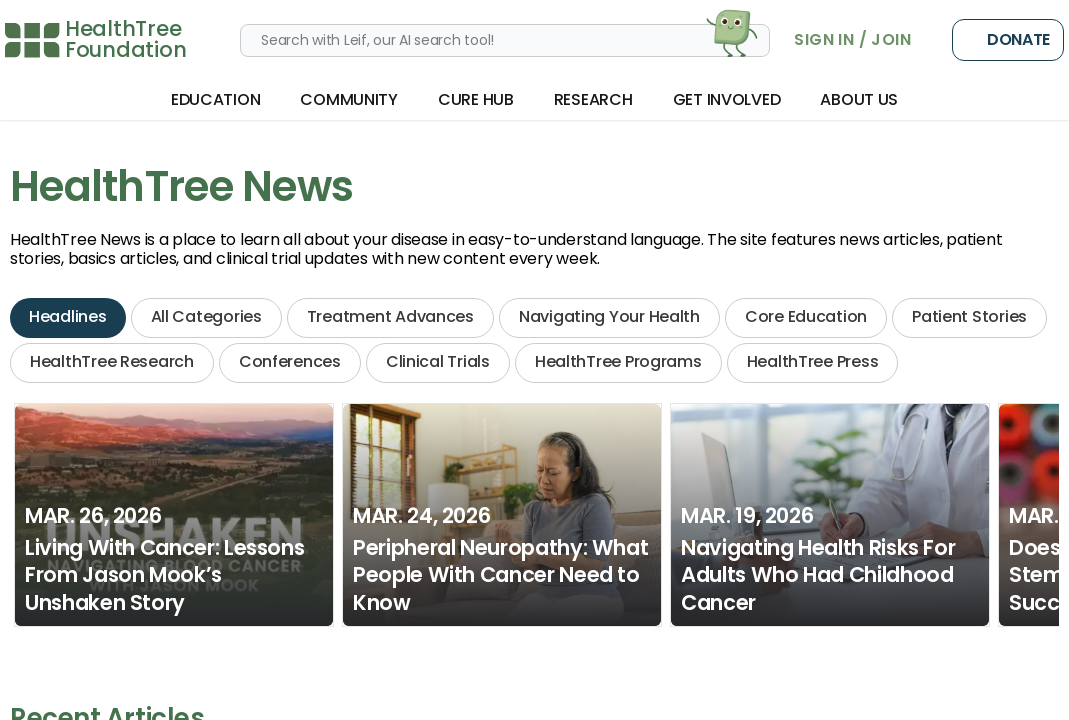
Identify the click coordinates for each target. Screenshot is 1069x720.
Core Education (806, 316)
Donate (1008, 40)
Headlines (68, 316)
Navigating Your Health (609, 316)
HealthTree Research (112, 361)
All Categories (206, 316)
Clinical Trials (438, 361)
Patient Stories (969, 316)
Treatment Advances (390, 316)
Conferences (290, 361)
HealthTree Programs (618, 361)
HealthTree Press (813, 361)
